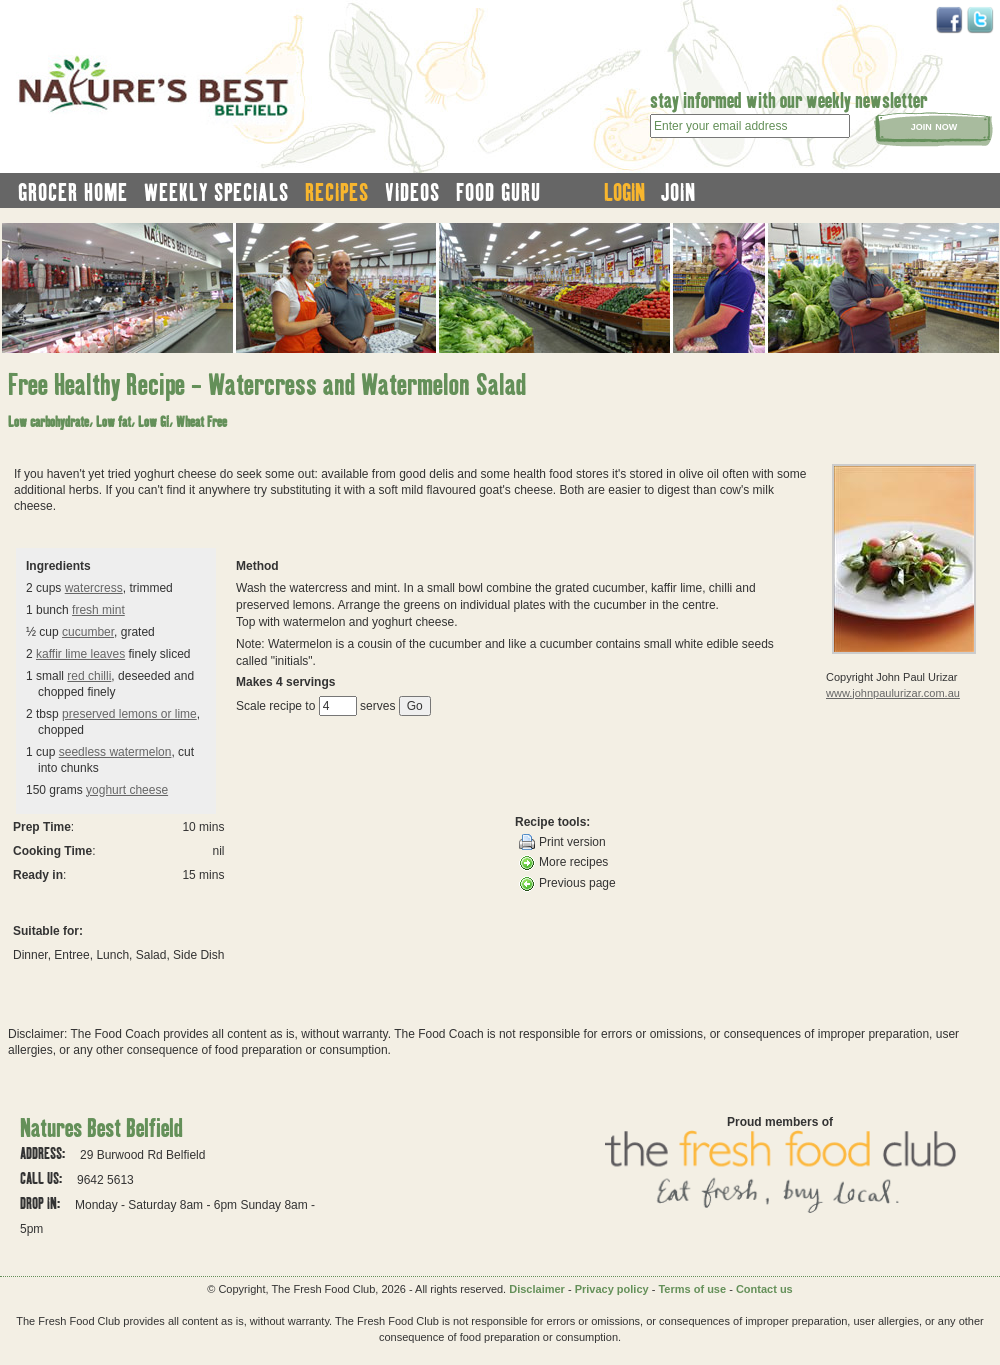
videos (412, 192)
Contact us (764, 1289)
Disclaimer (537, 1289)
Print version (562, 842)
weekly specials (216, 192)
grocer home (73, 192)
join (678, 192)
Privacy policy (612, 1289)
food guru (498, 192)
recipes (337, 192)
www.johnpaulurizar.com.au (893, 693)
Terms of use (692, 1289)
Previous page (567, 884)
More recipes (563, 863)
